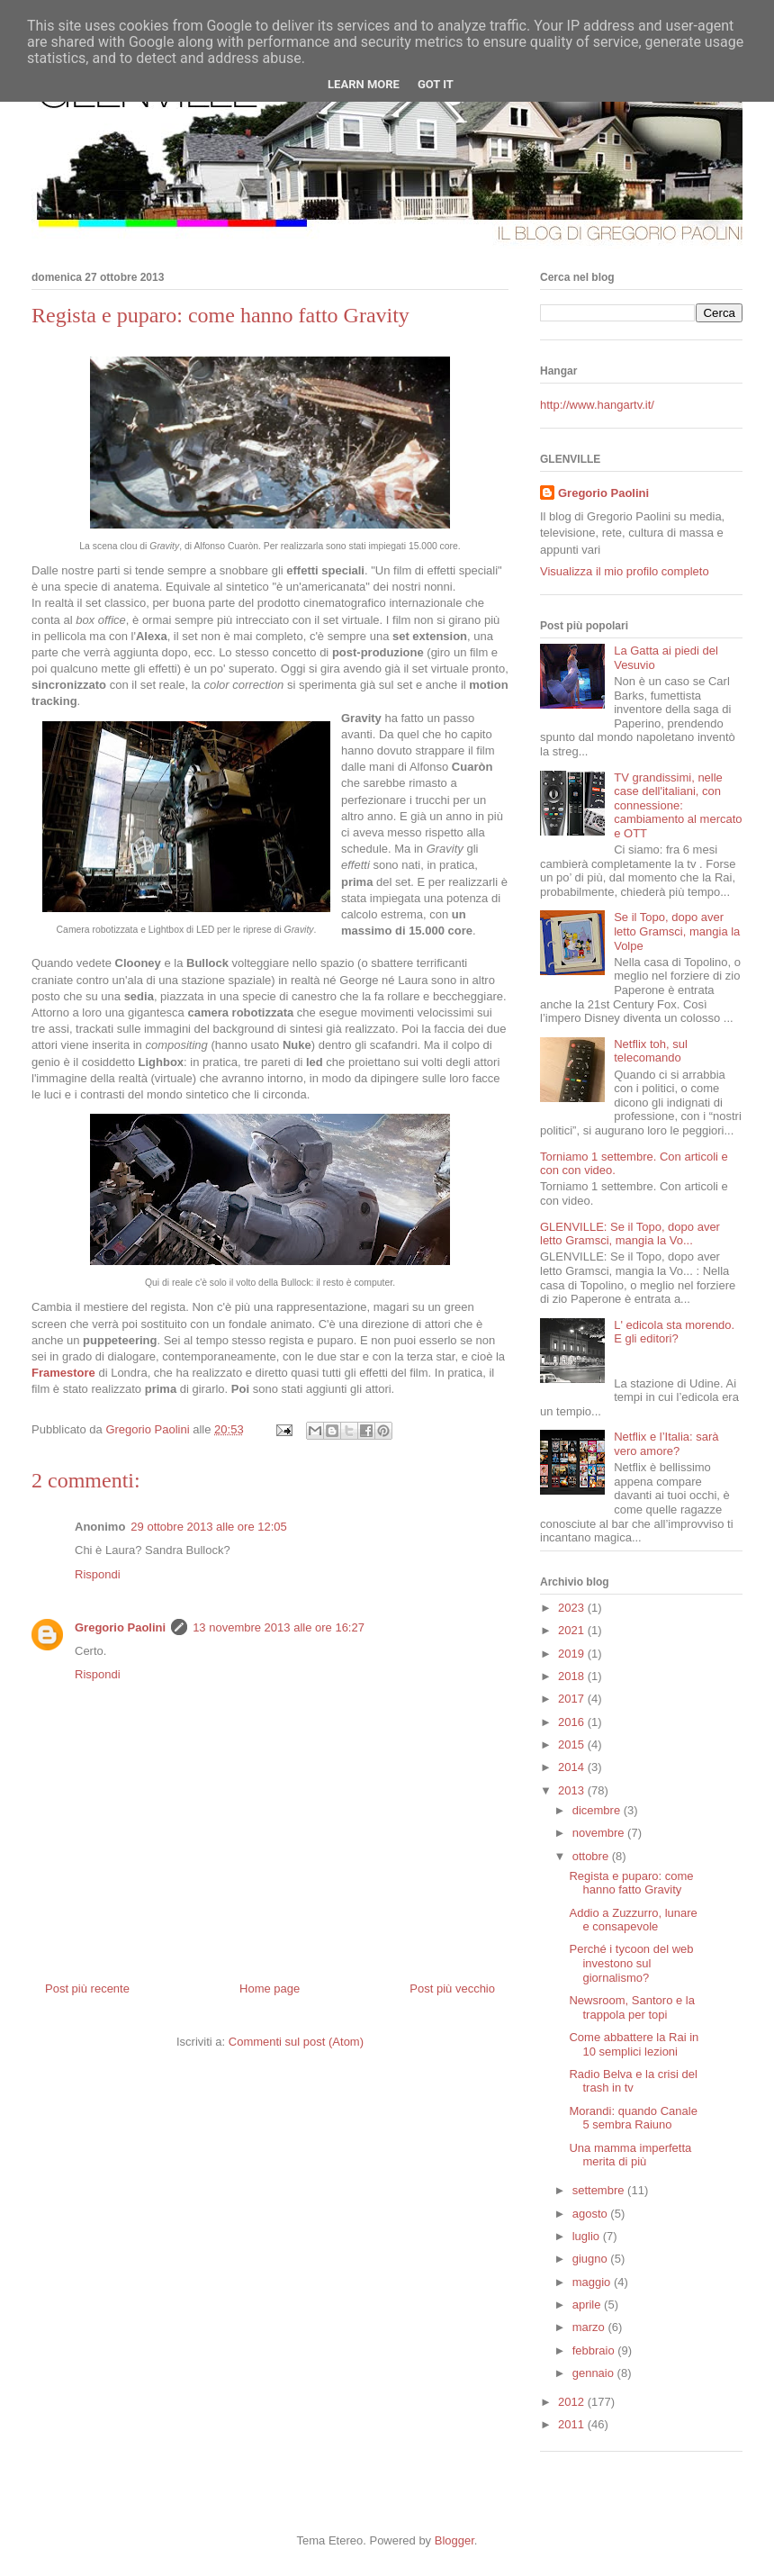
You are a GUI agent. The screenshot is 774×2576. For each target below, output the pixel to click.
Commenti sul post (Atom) (296, 2041)
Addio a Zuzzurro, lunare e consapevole (633, 1920)
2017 (573, 1698)
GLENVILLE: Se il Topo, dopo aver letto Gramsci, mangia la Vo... (630, 1234)
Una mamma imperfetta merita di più (630, 2155)
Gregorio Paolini (120, 1627)
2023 (573, 1607)
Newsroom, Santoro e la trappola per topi (631, 2007)
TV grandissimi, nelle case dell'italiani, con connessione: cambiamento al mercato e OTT (678, 805)
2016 (573, 1722)
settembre (599, 2190)
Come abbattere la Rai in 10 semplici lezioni (633, 2044)
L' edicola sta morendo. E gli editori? (674, 1332)
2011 (573, 2424)
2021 (573, 1630)
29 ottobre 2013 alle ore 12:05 (208, 1526)
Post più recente (87, 1988)
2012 (573, 2402)
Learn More (364, 84)
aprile (588, 2304)
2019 (573, 1653)
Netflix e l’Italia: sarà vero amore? (666, 1444)
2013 (573, 1790)
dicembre (598, 1810)
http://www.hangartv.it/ (597, 404)
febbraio (595, 2350)
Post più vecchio (452, 1988)
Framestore (63, 1372)
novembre (599, 1832)
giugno (591, 2258)
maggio (593, 2282)
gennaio (594, 2373)
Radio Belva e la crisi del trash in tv (633, 2081)
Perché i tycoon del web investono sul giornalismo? (631, 1963)
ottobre (592, 1856)
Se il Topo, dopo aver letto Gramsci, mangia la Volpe (677, 931)
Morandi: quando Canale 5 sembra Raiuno (633, 2118)
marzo (590, 2327)
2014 (573, 1767)
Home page (269, 1988)
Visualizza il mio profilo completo (624, 571)
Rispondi (98, 1574)
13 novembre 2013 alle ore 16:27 (278, 1627)
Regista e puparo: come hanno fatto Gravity (631, 1883)
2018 (573, 1676)
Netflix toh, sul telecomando (651, 1051)
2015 (573, 1744)
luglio (587, 2236)
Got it (436, 84)
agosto (591, 2213)
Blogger (454, 2540)
